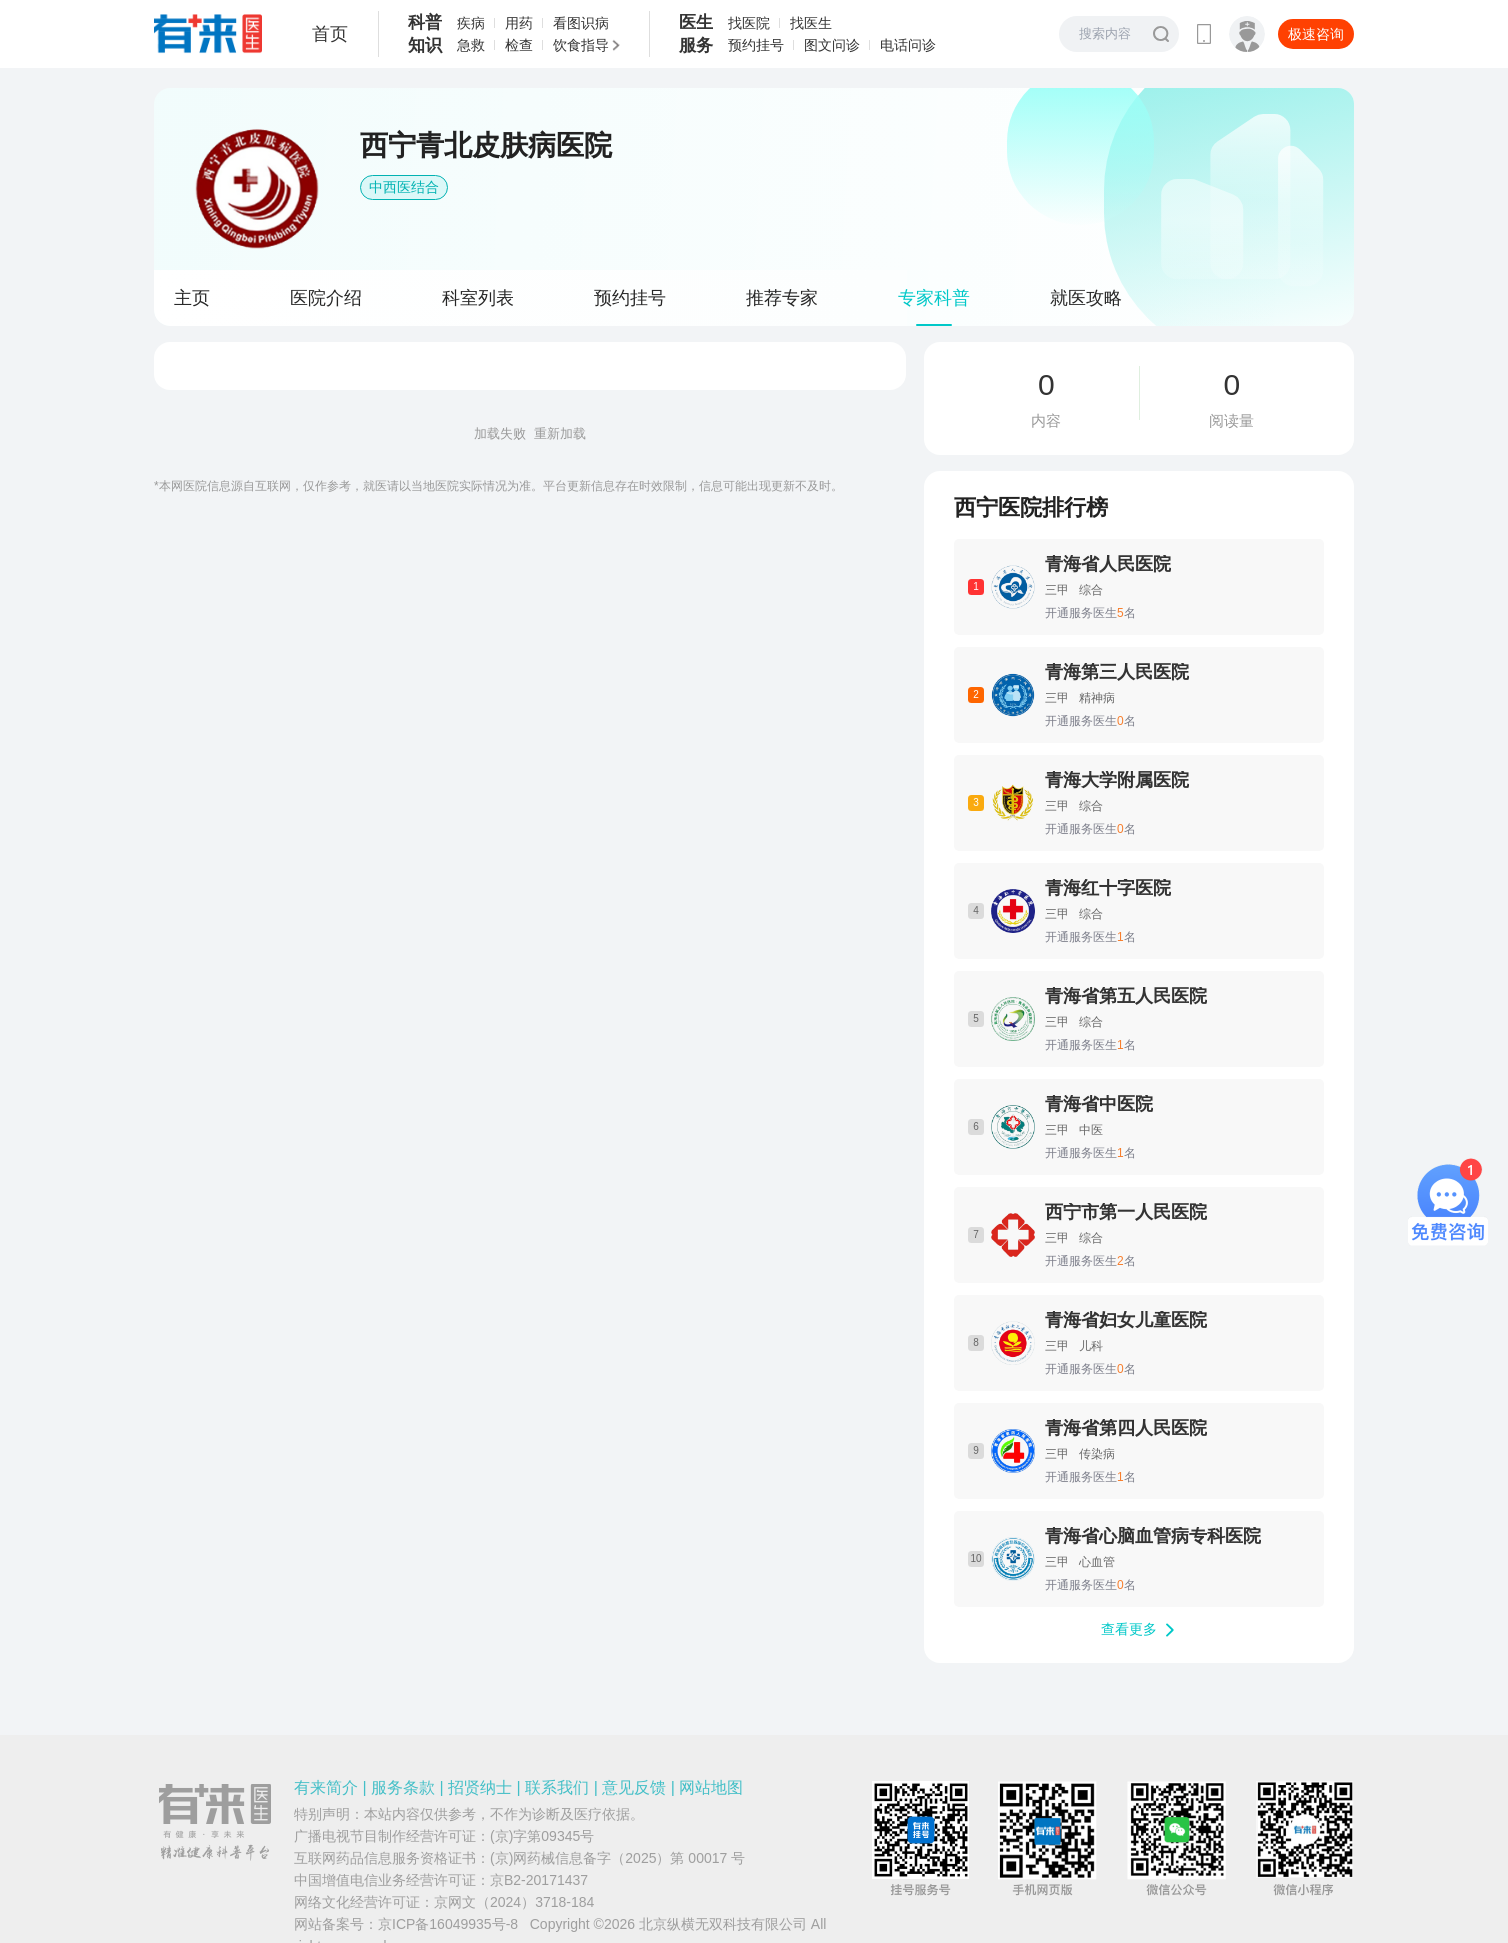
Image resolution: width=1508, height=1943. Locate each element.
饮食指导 (581, 45)
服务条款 (403, 1787)
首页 (330, 34)
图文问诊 (832, 45)
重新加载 (560, 433)
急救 (471, 45)
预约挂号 (756, 45)
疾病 (471, 23)
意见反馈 (634, 1787)
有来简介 (326, 1787)
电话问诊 (908, 45)
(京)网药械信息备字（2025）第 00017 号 (617, 1858)
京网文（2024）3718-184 (514, 1902)
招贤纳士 (480, 1787)
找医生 (811, 23)
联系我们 (557, 1787)
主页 (192, 298)
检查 (519, 45)
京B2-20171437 (539, 1880)
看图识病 (581, 23)
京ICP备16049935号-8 (448, 1924)
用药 (519, 23)
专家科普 (934, 298)
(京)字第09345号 (542, 1836)
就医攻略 (1086, 298)
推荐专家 (782, 298)
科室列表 (478, 298)
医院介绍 (326, 298)
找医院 (749, 23)
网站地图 (711, 1787)
